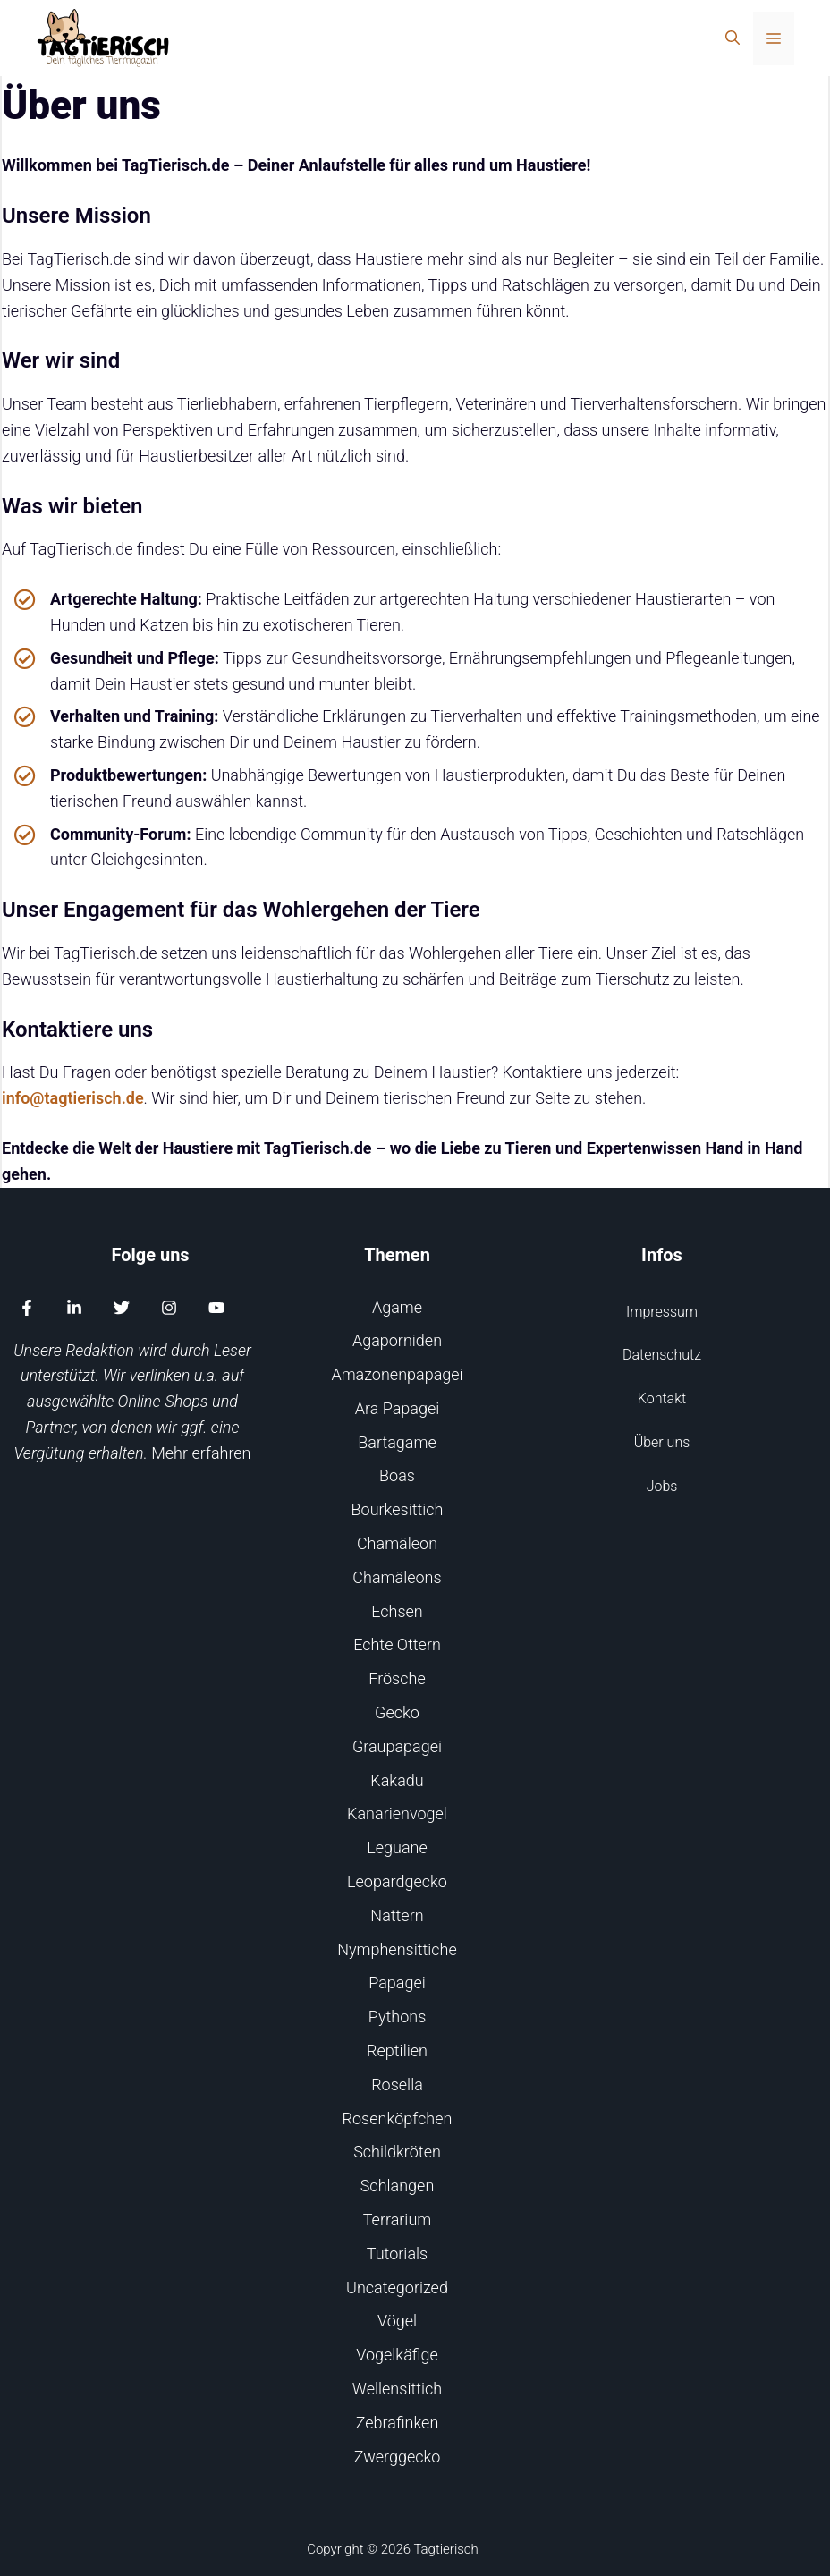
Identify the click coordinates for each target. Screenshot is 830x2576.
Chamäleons (396, 1577)
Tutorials (397, 2253)
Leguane (397, 1847)
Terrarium (397, 2219)
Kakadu (396, 1780)
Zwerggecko (397, 2456)
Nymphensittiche (397, 1949)
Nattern (396, 1915)
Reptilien (397, 2050)
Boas (397, 1475)
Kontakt (662, 1398)
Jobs (662, 1486)
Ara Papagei (397, 1408)
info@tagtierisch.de (73, 1098)
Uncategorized (397, 2287)
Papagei (397, 1982)
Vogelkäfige (397, 2354)
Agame (397, 1307)
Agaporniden (397, 1340)
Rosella (397, 2084)
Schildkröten (397, 2151)
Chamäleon (397, 1543)
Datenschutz (661, 1354)
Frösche (396, 1678)
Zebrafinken (397, 2422)
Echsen (397, 1611)
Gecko (397, 1712)
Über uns (662, 1442)
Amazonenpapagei (396, 1374)
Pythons (397, 2016)
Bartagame (397, 1442)
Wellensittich (397, 2388)
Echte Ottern (397, 1644)
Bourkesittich (397, 1509)
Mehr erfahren (200, 1453)
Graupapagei (397, 1746)
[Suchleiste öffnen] (732, 38)
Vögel (397, 2320)
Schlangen (397, 2185)
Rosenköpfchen (398, 2118)
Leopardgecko (397, 1881)
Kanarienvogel (397, 1813)
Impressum (662, 1311)
